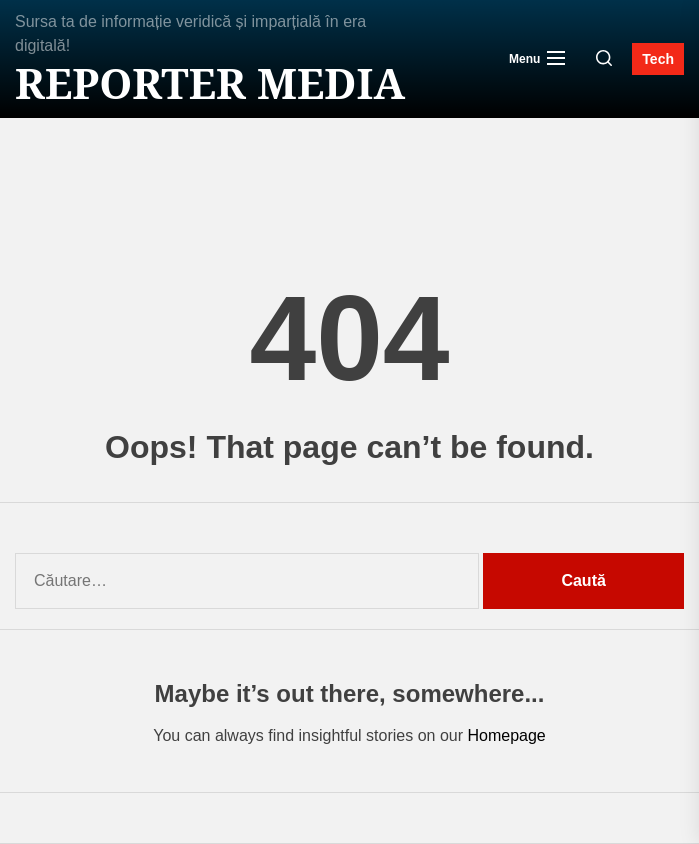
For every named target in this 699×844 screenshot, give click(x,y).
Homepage (506, 735)
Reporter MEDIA (210, 83)
